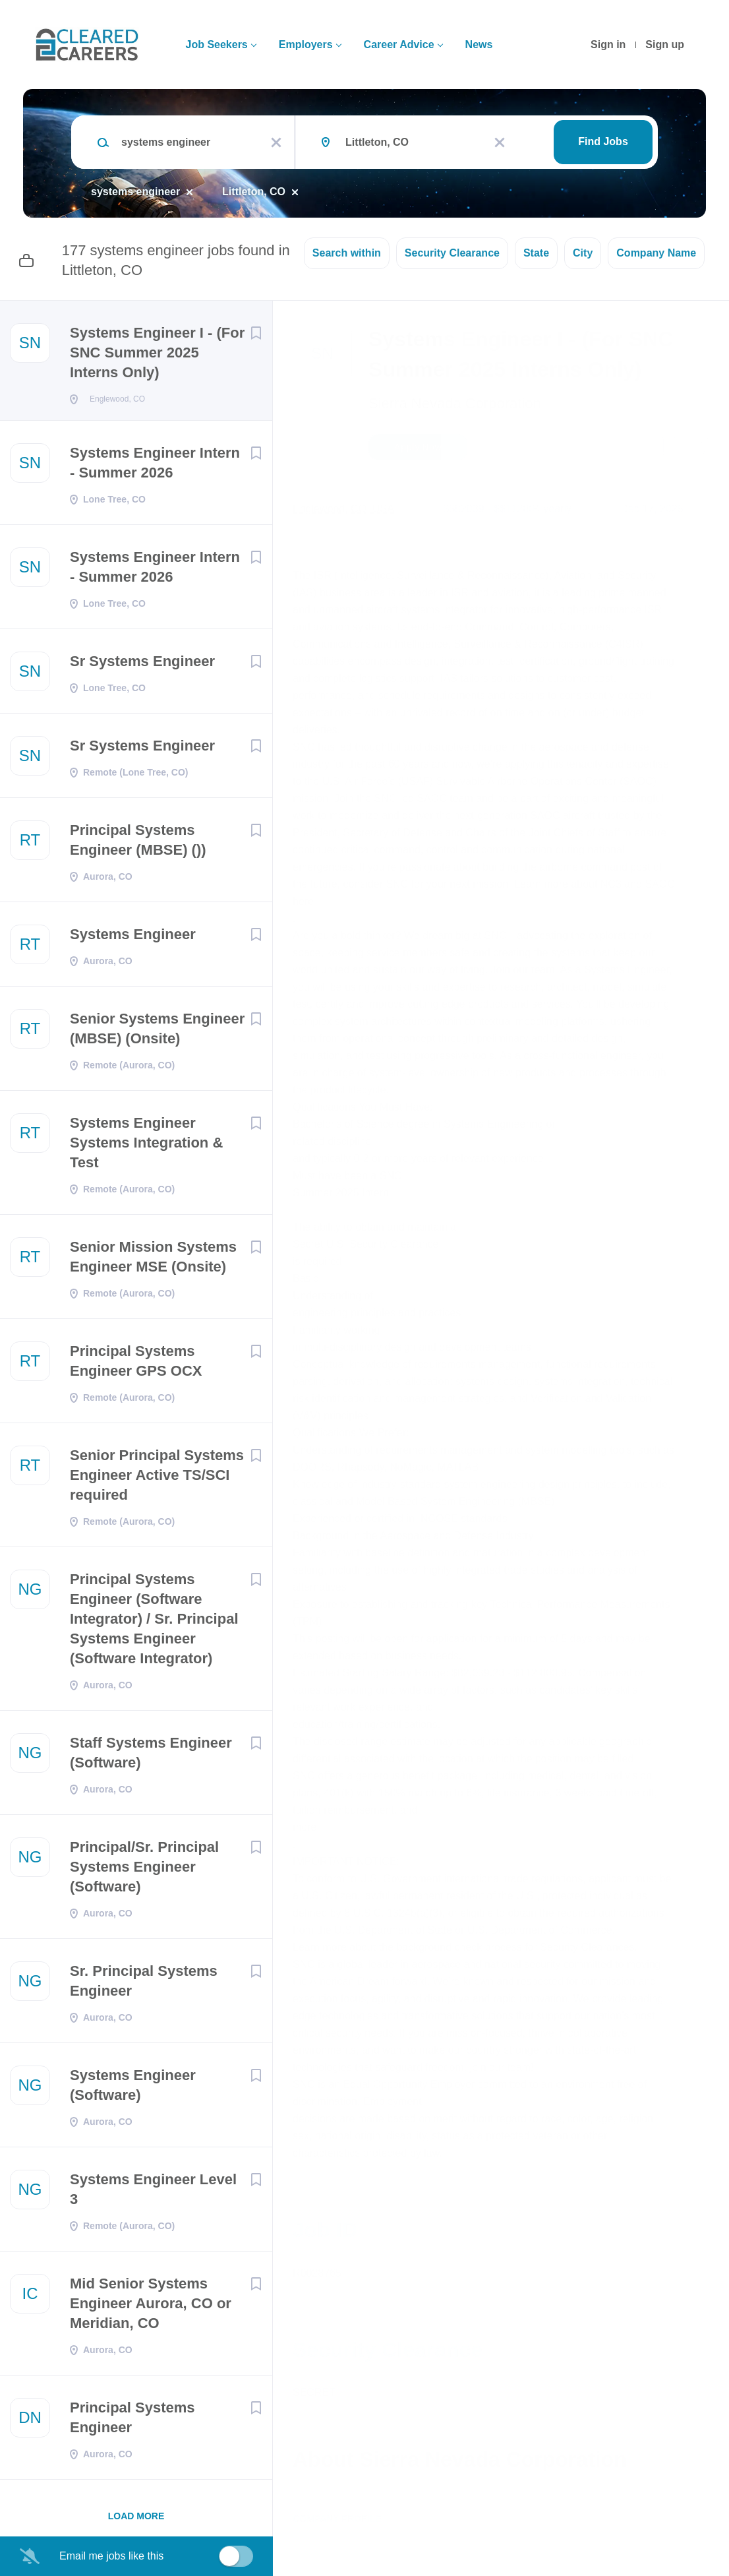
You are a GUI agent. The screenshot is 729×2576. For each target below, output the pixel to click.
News (479, 44)
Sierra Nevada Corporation (454, 403)
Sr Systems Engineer (142, 665)
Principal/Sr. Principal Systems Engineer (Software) (144, 1871)
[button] (700, 449)
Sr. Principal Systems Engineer (144, 1985)
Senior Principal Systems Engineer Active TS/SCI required (157, 1479)
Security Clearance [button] (452, 253)
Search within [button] (346, 253)
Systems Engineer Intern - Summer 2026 (155, 466)
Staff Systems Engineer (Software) (151, 1756)
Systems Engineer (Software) (133, 2089)
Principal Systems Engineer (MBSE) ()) (138, 844)
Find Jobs (603, 141)
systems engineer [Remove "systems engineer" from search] (135, 191)
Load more (136, 2520)
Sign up (664, 44)
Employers (306, 44)
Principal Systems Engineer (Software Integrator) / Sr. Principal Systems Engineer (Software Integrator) (154, 1623)
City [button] (583, 253)
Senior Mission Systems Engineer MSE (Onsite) (153, 1260)
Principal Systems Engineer (132, 2421)
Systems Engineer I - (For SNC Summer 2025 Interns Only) (157, 352)
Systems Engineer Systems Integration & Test (146, 1147)
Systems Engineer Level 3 (153, 2193)
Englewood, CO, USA (343, 508)
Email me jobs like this (111, 2555)
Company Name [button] (656, 253)
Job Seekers (216, 44)
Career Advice (399, 44)
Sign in (608, 44)
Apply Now (418, 447)
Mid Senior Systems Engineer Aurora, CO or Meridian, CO (150, 2307)
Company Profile (337, 2518)
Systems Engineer (133, 938)
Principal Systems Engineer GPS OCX (136, 1365)
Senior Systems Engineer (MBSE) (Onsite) (157, 1032)
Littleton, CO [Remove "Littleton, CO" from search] (253, 191)
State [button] (536, 253)
